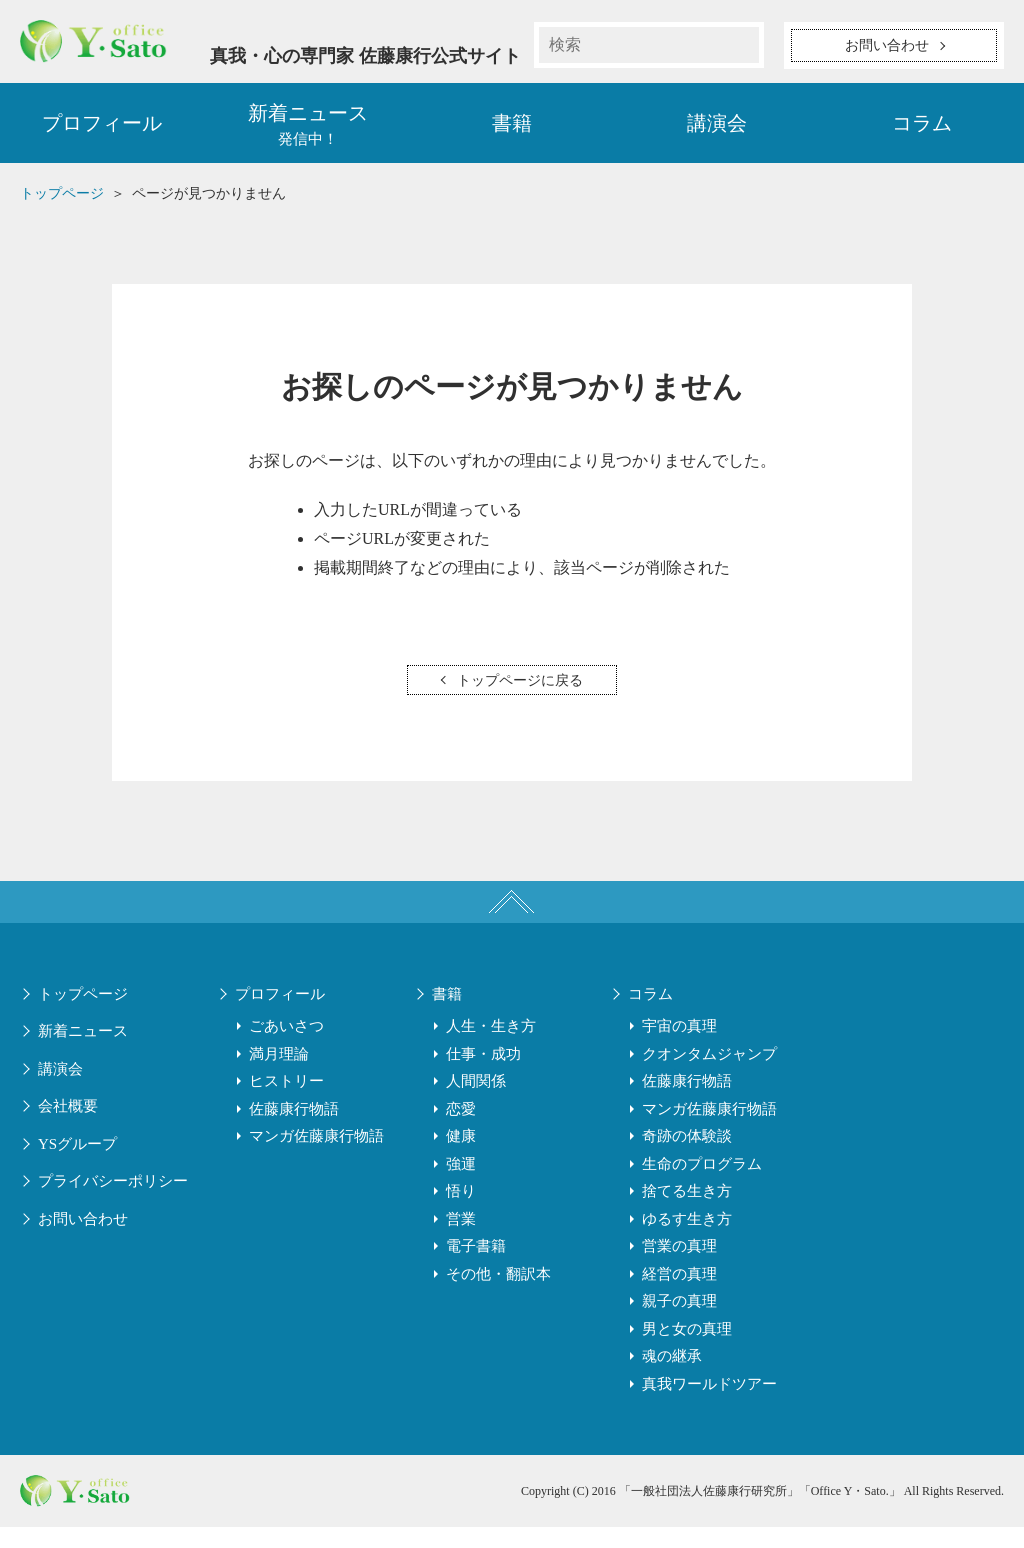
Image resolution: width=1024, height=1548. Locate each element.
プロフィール (102, 130)
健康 (461, 1158)
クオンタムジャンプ (709, 1075)
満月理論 (279, 1075)
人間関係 (476, 1103)
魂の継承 (672, 1378)
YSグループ (77, 1165)
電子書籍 (476, 1268)
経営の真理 (679, 1295)
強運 (461, 1185)
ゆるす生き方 (687, 1240)
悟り (461, 1213)
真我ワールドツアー (709, 1405)
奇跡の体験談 (687, 1158)
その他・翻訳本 (498, 1295)
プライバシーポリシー (113, 1203)
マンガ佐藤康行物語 (316, 1158)
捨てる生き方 (687, 1213)
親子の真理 (679, 1323)
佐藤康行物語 (294, 1130)
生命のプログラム (702, 1185)
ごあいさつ (286, 1048)
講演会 (717, 130)
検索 (741, 45)
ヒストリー (286, 1103)
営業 (461, 1240)
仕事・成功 (483, 1075)
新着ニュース (83, 1053)
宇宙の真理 (679, 1048)
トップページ (83, 1015)
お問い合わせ (83, 1240)
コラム (922, 130)
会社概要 (68, 1128)
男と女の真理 (687, 1350)
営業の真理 (679, 1268)
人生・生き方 (491, 1048)
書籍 (512, 130)
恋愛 (461, 1130)
